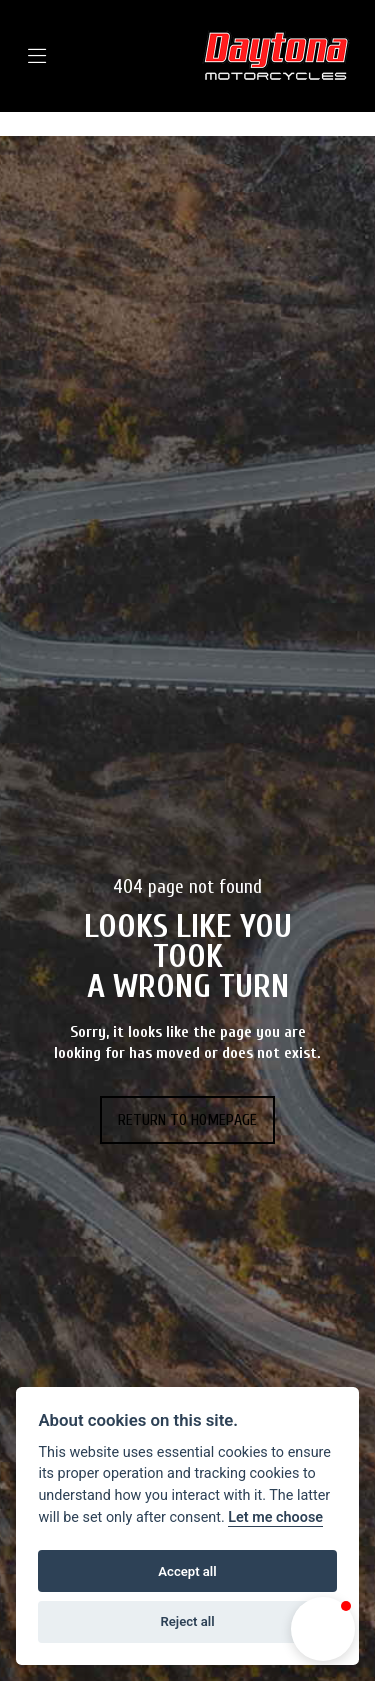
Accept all (187, 1571)
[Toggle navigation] (66, 56)
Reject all (187, 1621)
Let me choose (275, 1517)
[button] (323, 1629)
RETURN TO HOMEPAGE (187, 1120)
